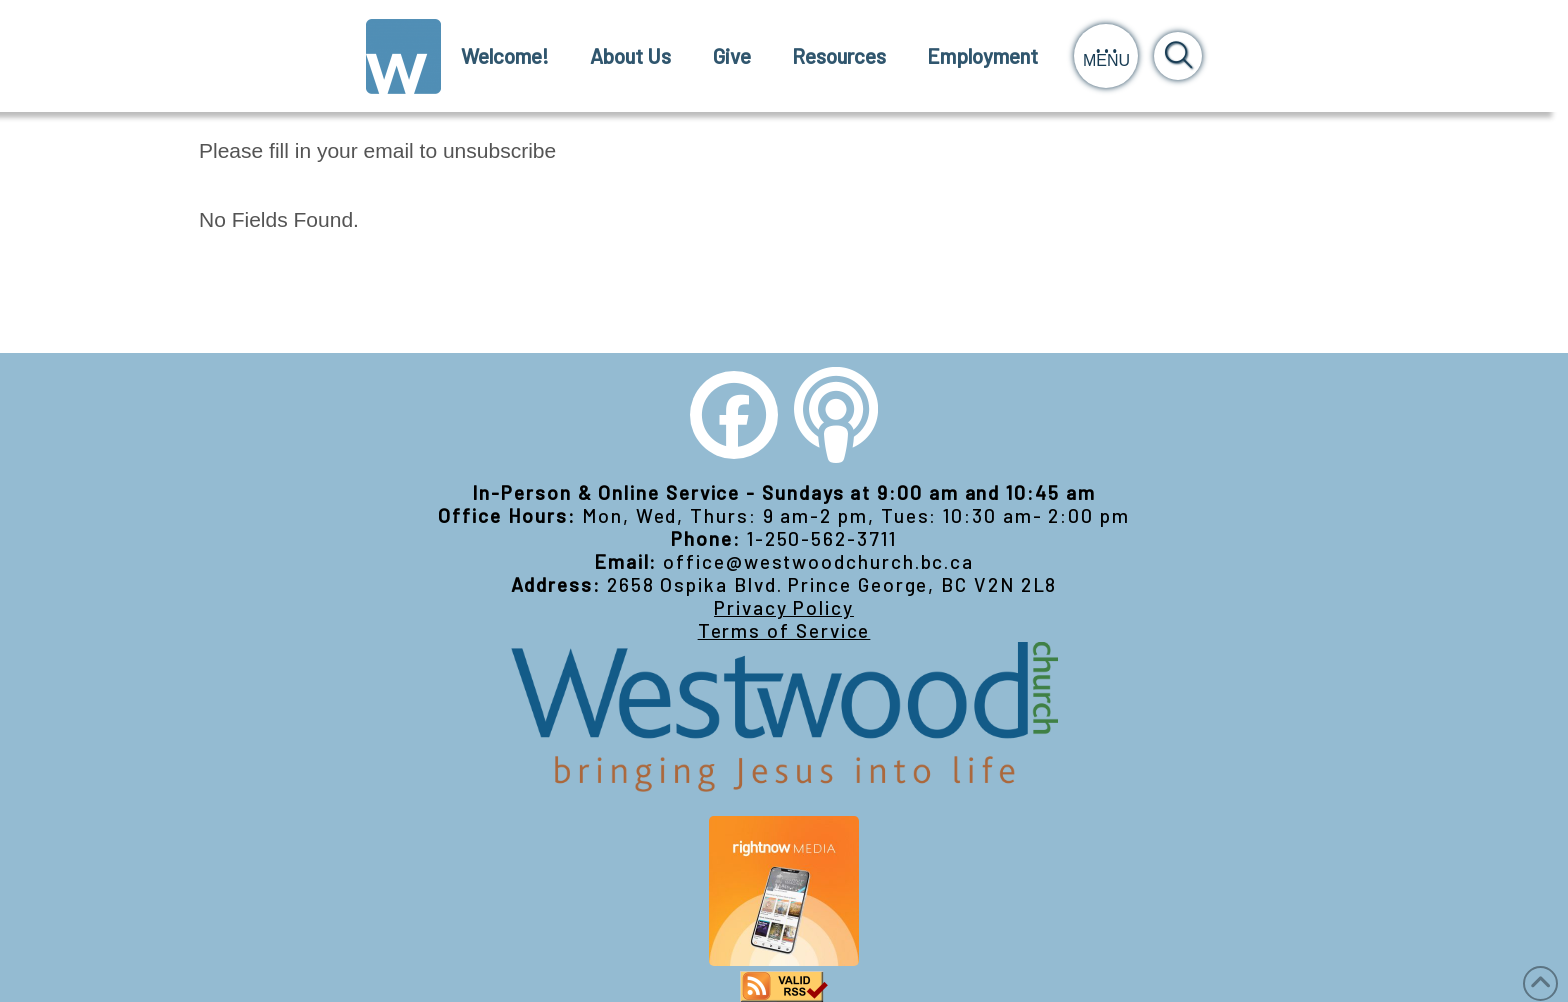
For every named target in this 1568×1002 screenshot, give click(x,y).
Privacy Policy (784, 607)
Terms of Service (784, 630)
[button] (1106, 56)
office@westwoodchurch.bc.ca (818, 561)
